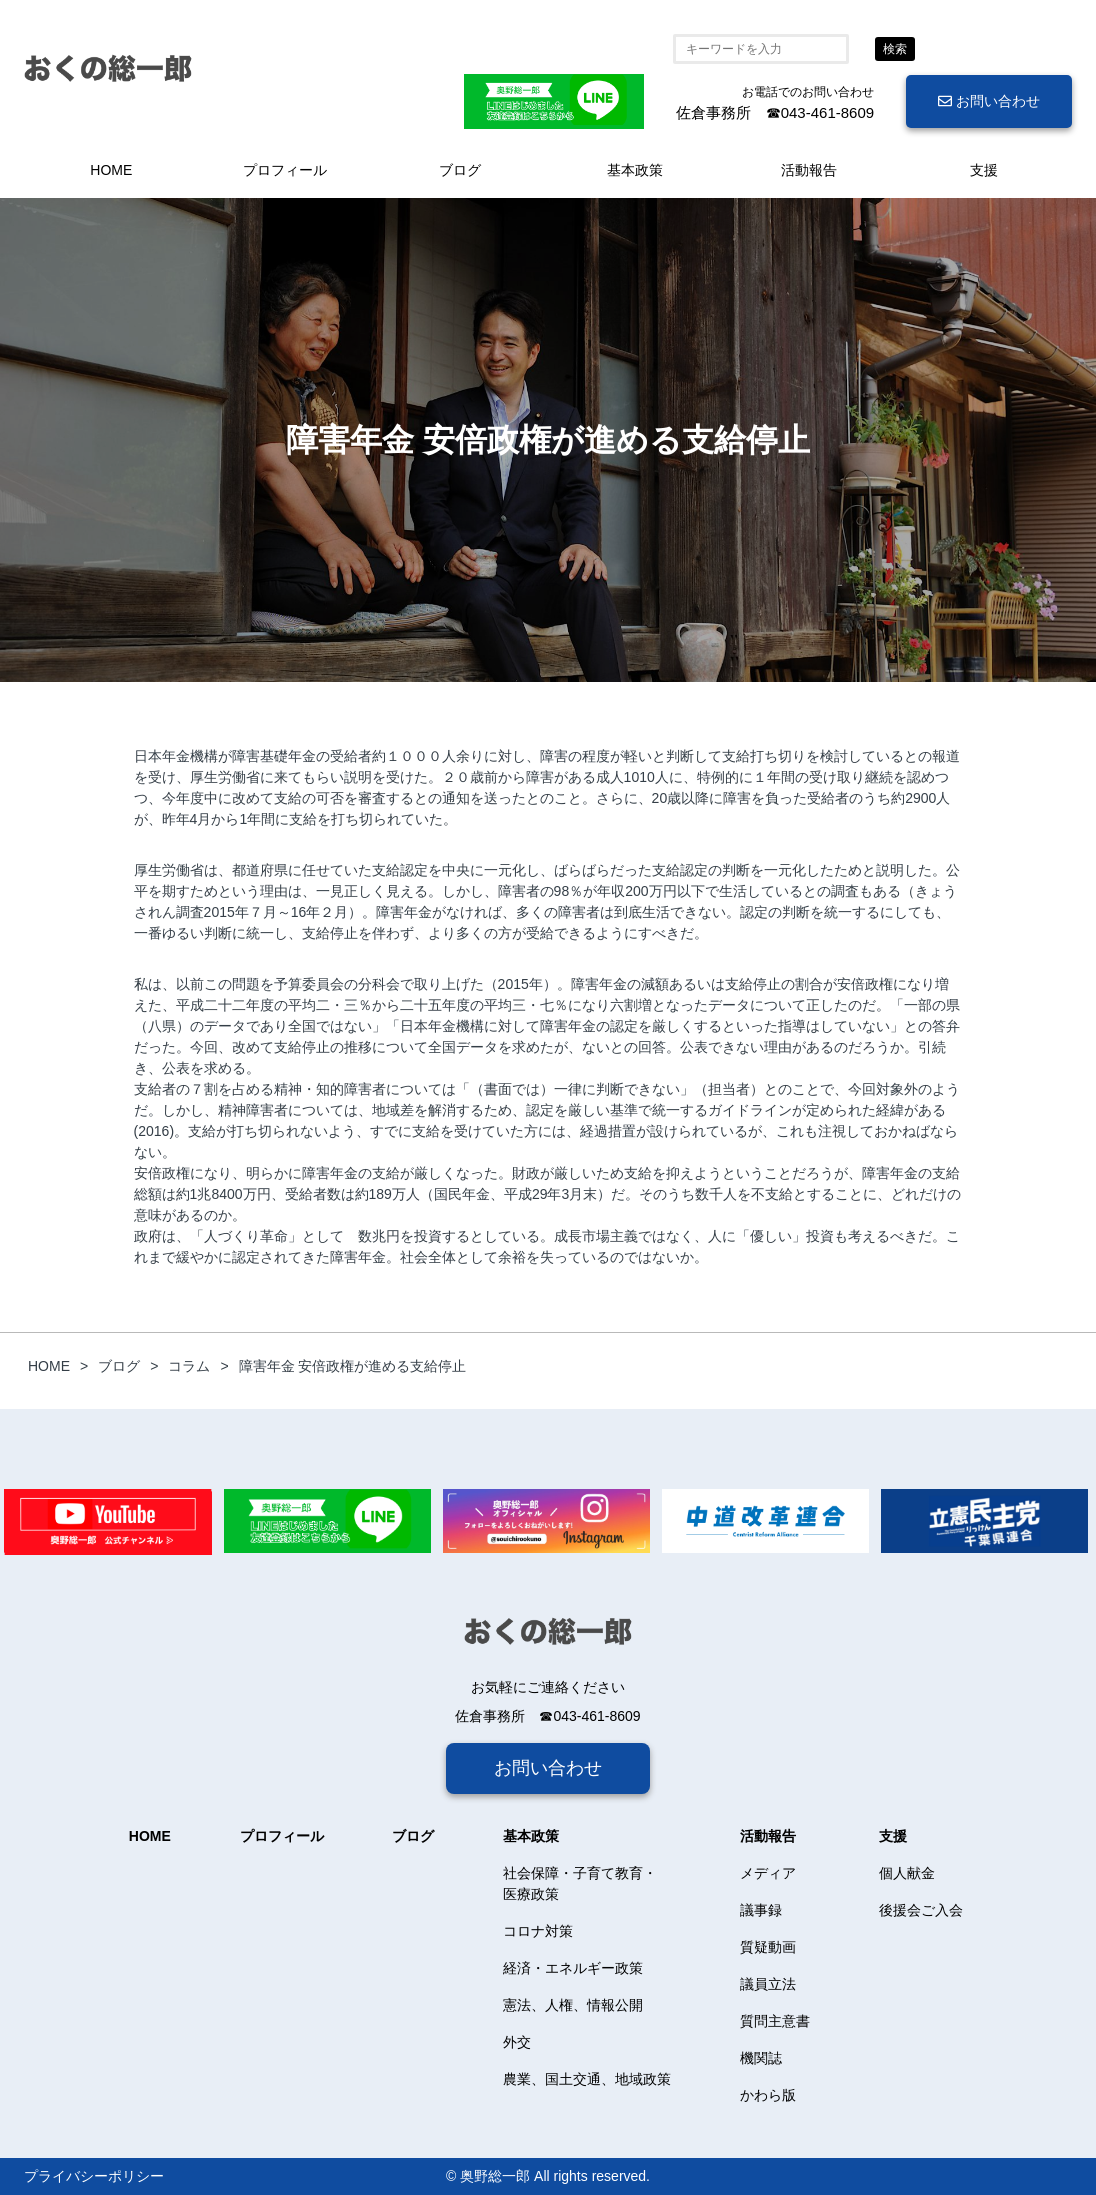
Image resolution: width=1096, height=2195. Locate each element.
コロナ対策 (538, 1931)
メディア (768, 1873)
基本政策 (635, 170)
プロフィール (285, 170)
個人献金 (907, 1873)
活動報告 (809, 170)
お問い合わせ (989, 101)
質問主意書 (775, 2021)
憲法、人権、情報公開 (573, 2005)
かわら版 (768, 2095)
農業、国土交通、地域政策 (587, 2079)
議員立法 (768, 1984)
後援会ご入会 (921, 1910)
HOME (111, 170)
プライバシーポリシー (94, 2176)
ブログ (460, 170)
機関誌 (761, 2058)
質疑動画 (768, 1947)
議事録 (761, 1910)
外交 (517, 2042)
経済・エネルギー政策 (573, 1968)
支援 (984, 170)
